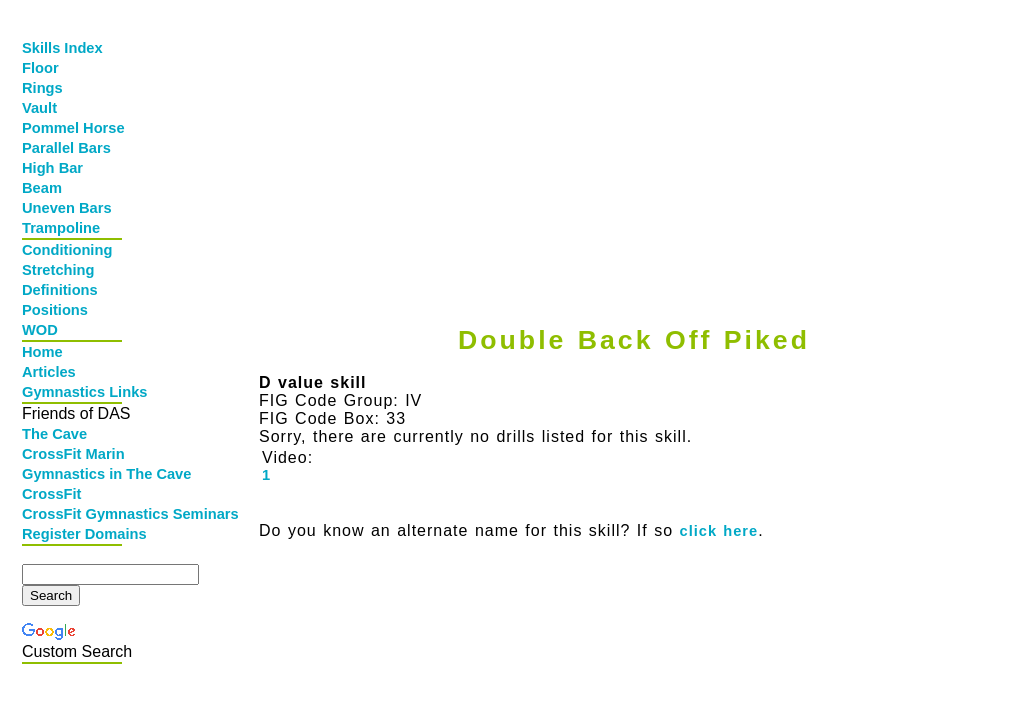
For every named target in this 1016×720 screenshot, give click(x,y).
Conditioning (67, 250)
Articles (49, 372)
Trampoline (61, 228)
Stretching (58, 270)
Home (42, 352)
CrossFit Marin (73, 454)
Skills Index (62, 48)
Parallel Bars (66, 148)
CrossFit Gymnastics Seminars (74, 514)
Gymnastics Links (74, 392)
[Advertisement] (629, 147)
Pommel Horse (73, 128)
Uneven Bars (67, 208)
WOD (40, 330)
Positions (55, 310)
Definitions (60, 290)
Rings (42, 88)
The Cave (54, 434)
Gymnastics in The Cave (74, 474)
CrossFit (51, 494)
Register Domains (74, 534)
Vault (39, 108)
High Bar (52, 168)
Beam (42, 188)
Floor (40, 68)
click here (719, 531)
